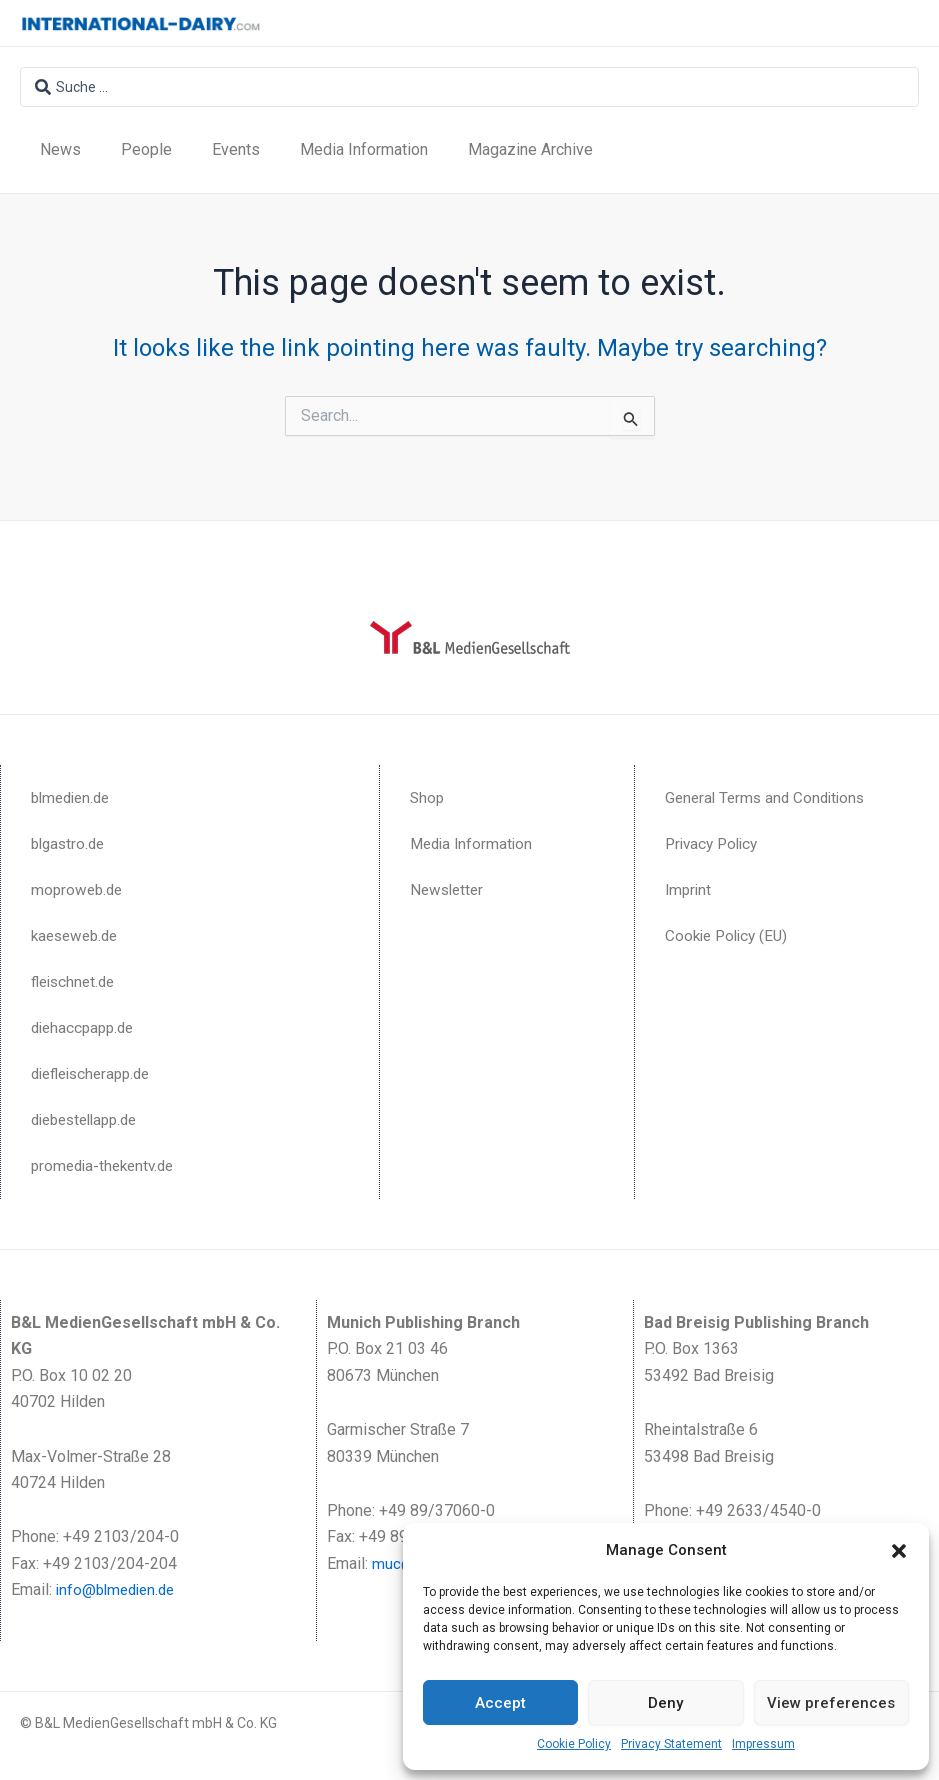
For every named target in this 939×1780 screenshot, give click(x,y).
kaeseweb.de (78, 935)
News (60, 149)
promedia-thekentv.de (107, 1165)
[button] (899, 1551)
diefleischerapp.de (96, 1073)
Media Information (364, 149)
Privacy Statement (671, 1744)
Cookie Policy (574, 1744)
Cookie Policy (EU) (730, 935)
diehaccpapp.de (86, 1027)
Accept (500, 1703)
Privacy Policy (715, 843)
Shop (428, 797)
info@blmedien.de (119, 1589)
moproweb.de (79, 889)
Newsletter (449, 889)
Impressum (763, 1744)
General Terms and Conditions (769, 797)
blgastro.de (70, 843)
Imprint (689, 889)
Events (236, 149)
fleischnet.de (76, 981)
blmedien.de (74, 797)
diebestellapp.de (90, 1119)
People (146, 149)
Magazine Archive (530, 149)
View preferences (831, 1703)
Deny (665, 1703)
